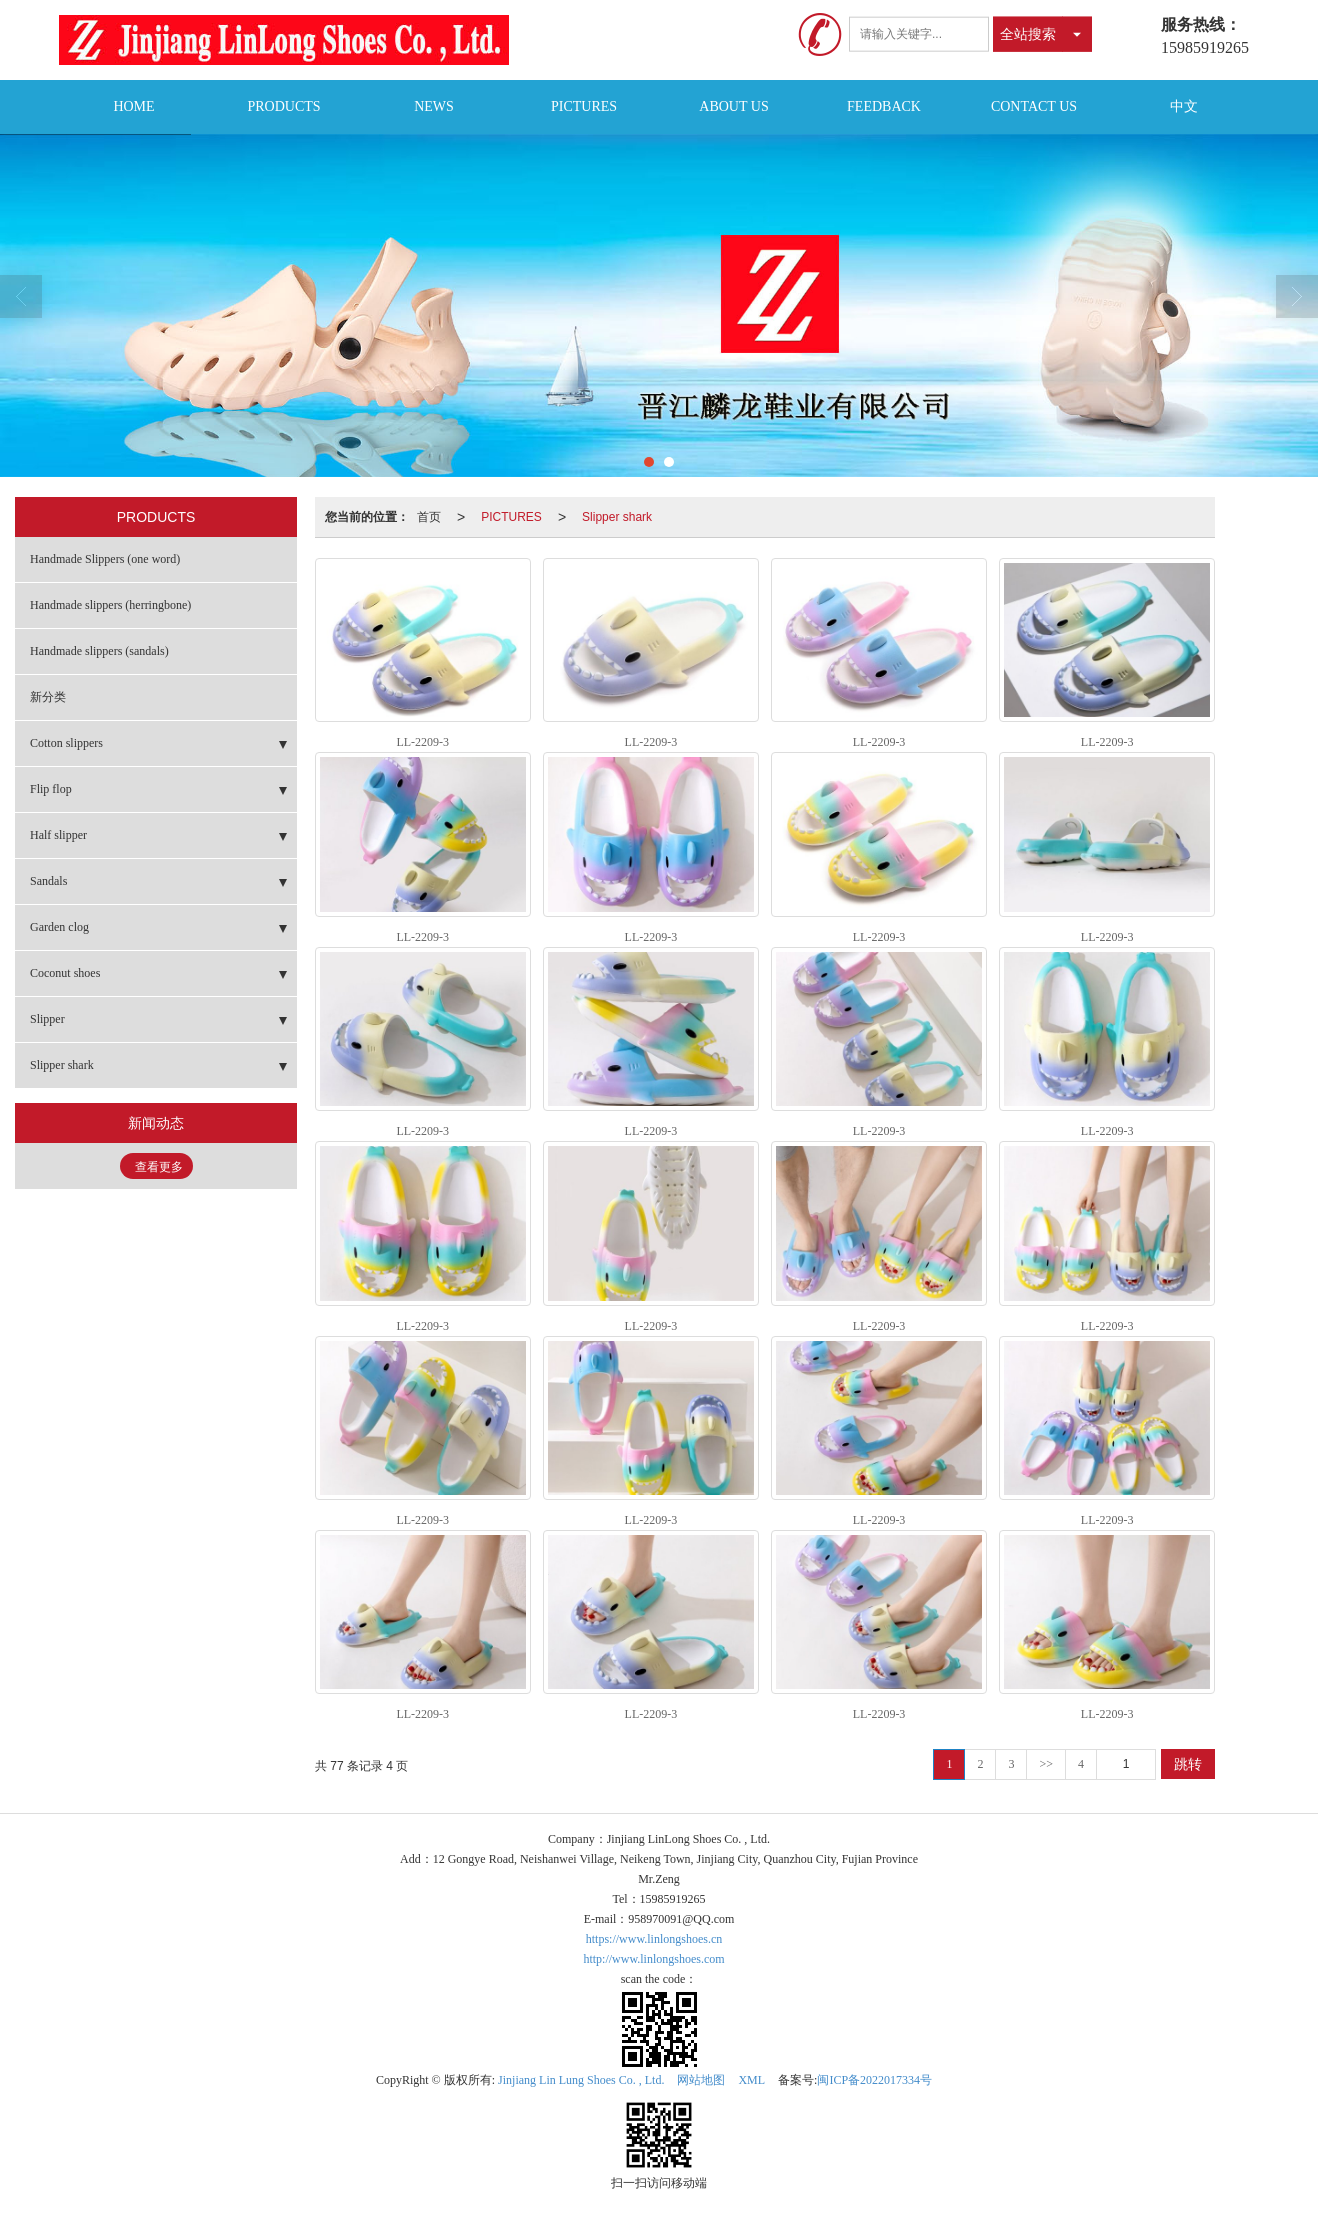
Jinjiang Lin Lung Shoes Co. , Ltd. (581, 2080)
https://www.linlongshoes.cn (654, 1939)
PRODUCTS (283, 106)
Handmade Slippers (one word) (105, 559)
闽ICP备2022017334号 (874, 2080)
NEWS (434, 106)
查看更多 (159, 1167)
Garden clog (59, 927)
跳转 (1188, 1764)
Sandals (48, 881)
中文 (1184, 106)
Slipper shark (617, 517)
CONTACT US (1034, 106)
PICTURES (584, 106)
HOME (133, 106)
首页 (429, 517)
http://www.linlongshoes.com (653, 1959)
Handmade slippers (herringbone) (110, 605)
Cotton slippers (66, 743)
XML (751, 2080)
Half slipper (58, 835)
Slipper (47, 1019)
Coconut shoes (65, 973)
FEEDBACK (884, 106)
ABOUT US (733, 106)
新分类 (48, 697)
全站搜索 (1028, 34)
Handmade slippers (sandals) (99, 651)
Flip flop (51, 789)
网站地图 (701, 2080)
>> (1046, 1764)
